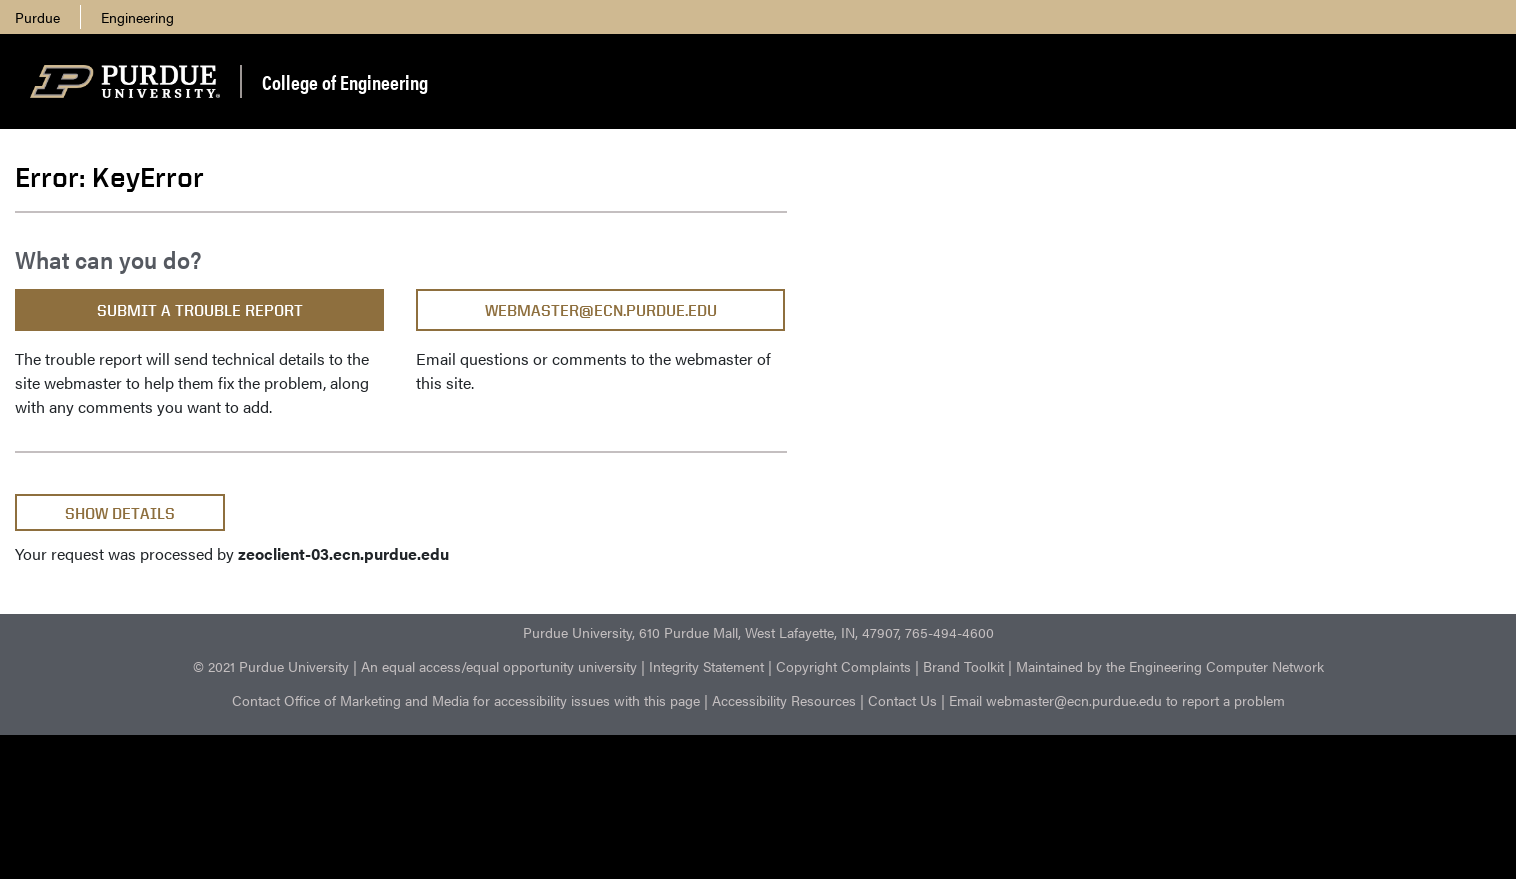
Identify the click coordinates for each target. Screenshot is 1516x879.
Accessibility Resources (784, 700)
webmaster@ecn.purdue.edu (601, 310)
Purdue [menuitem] (37, 17)
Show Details (120, 513)
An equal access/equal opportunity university (499, 666)
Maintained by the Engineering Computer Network (1170, 666)
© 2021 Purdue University (271, 666)
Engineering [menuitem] (137, 17)
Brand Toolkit (963, 666)
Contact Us (902, 700)
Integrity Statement (706, 666)
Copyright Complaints (843, 666)
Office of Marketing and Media (376, 700)
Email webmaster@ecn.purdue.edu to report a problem (1117, 700)
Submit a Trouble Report (200, 310)
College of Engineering (345, 81)
